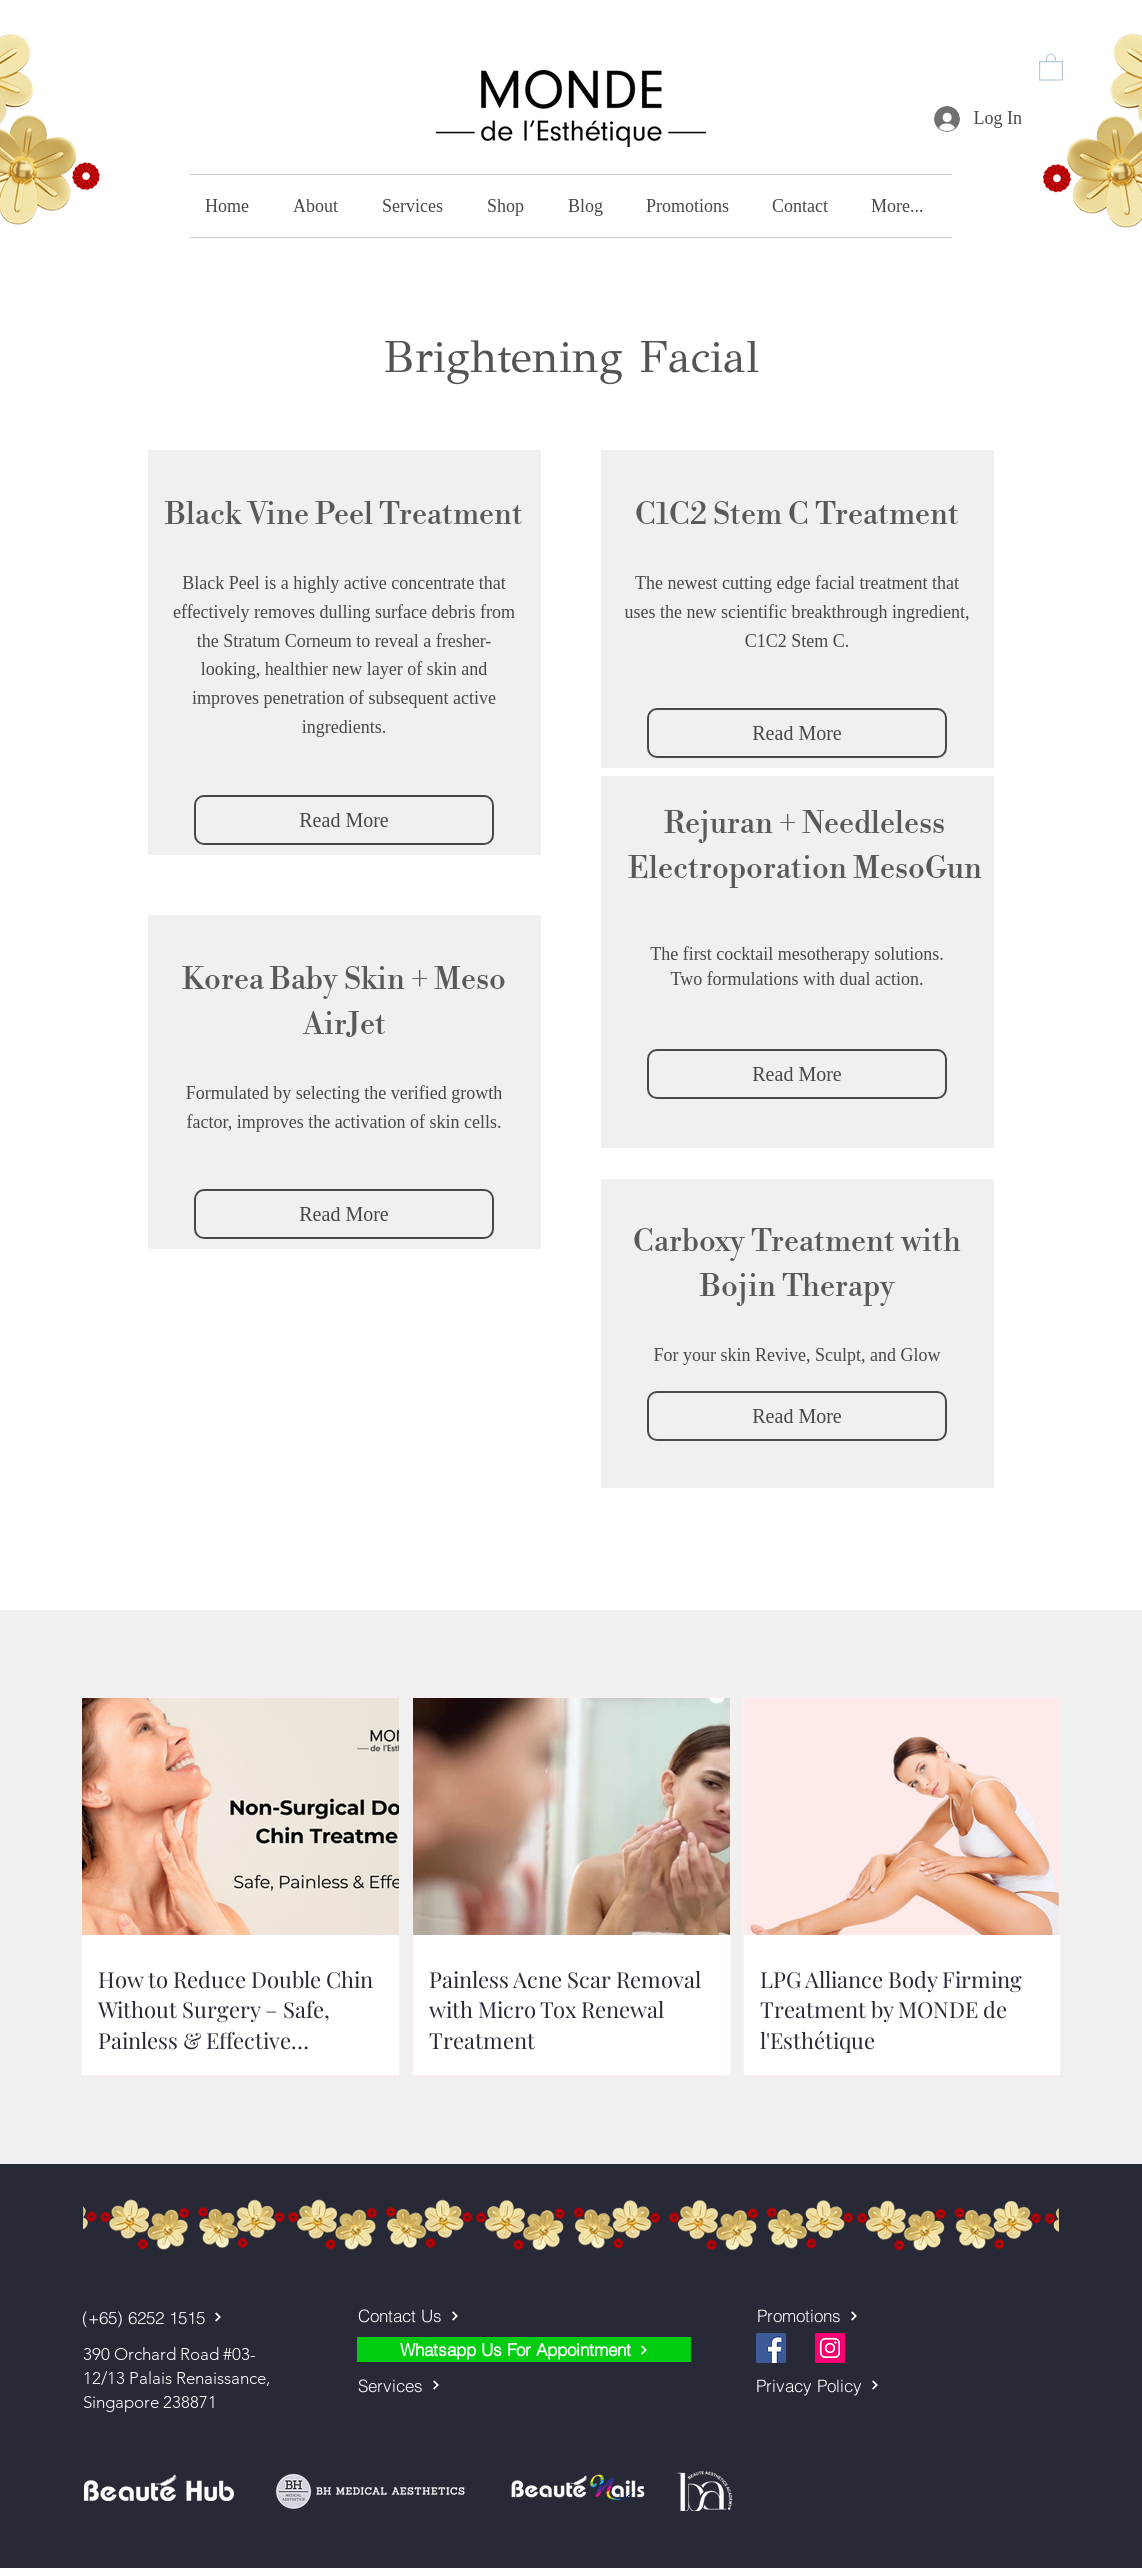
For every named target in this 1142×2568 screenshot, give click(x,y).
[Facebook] (771, 2348)
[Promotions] (857, 2315)
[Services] (458, 2385)
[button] (1051, 66)
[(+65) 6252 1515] (160, 2317)
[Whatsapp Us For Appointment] (524, 2349)
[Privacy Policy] (856, 2385)
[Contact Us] (458, 2315)
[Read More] (344, 820)
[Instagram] (830, 2348)
